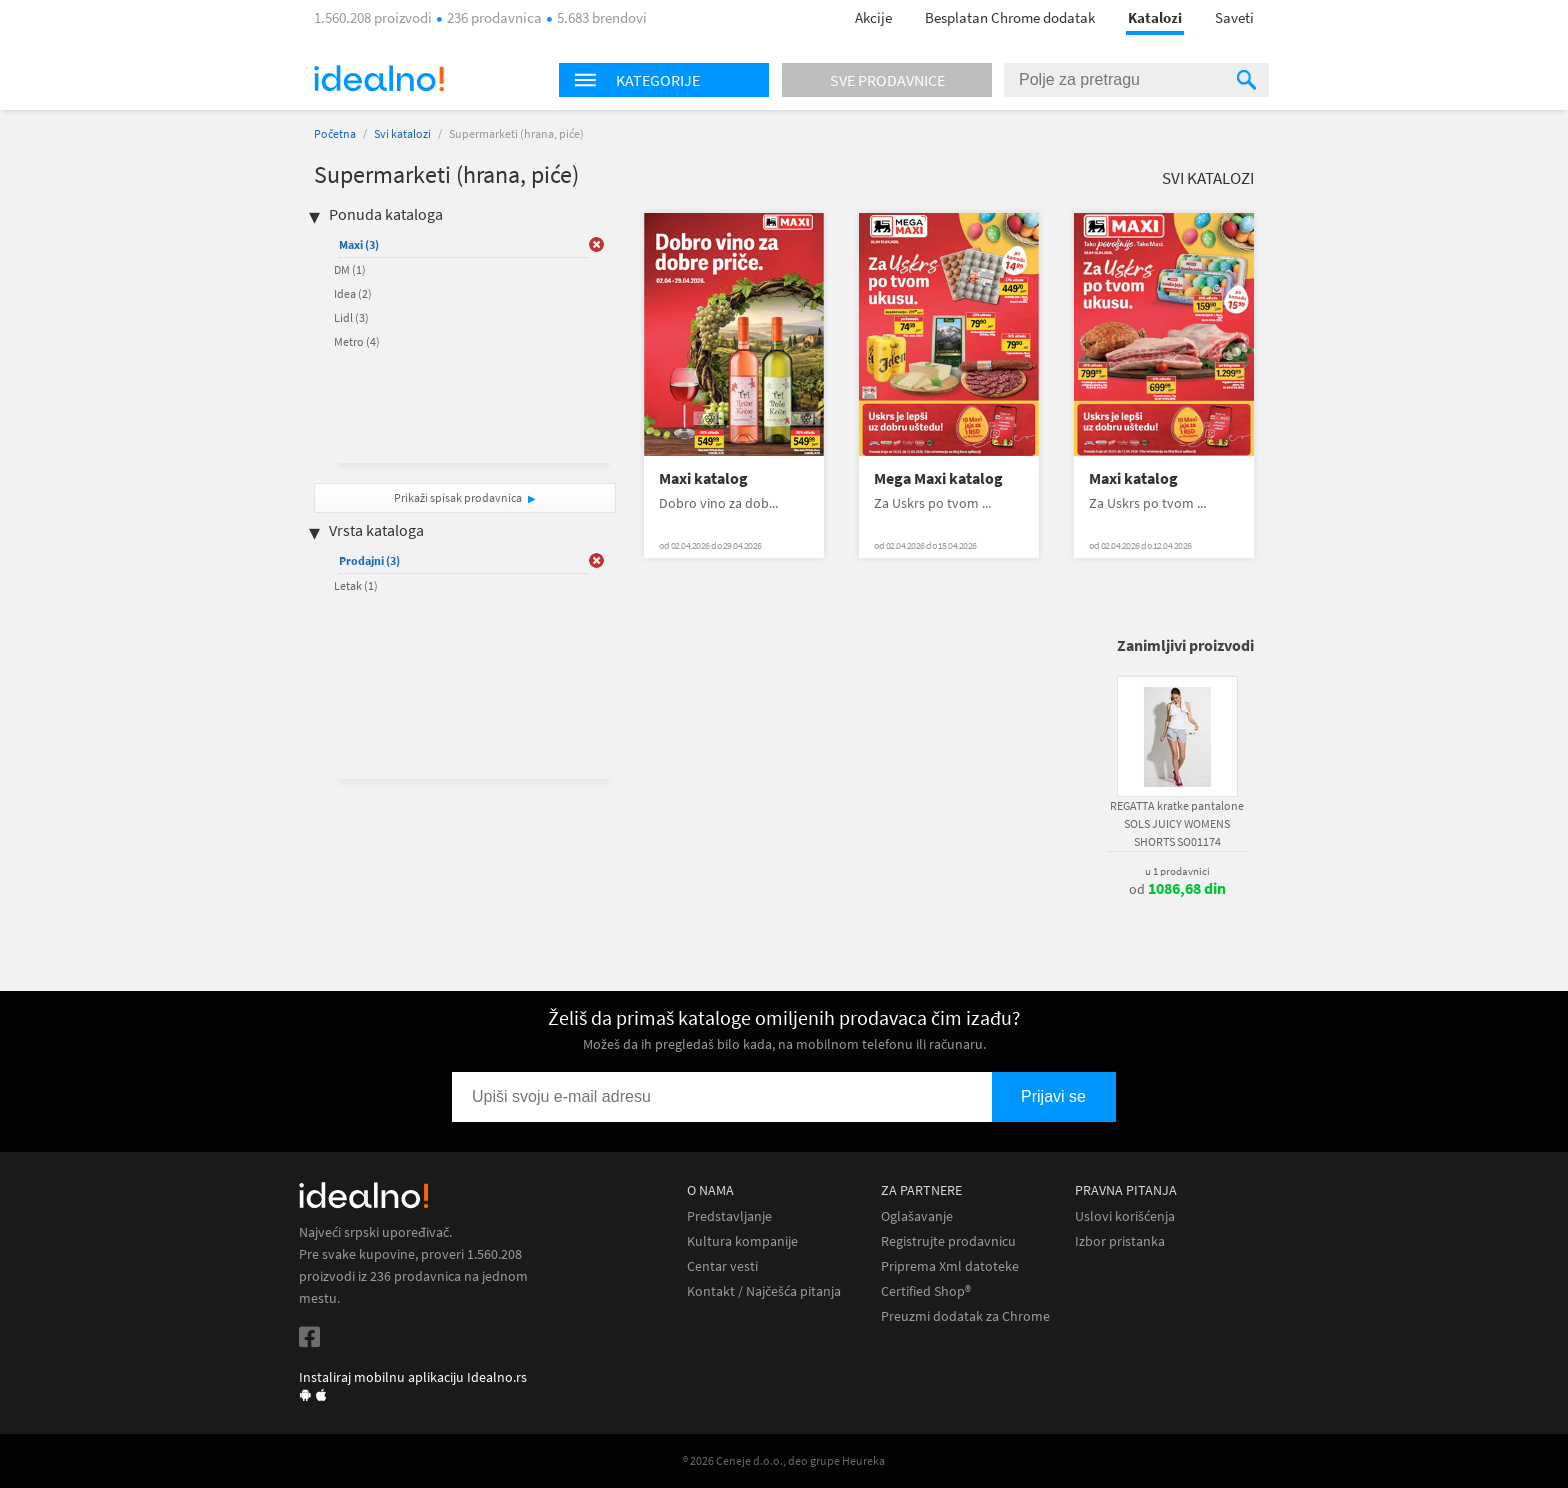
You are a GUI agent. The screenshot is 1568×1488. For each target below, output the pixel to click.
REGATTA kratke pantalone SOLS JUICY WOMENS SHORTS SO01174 (1177, 823)
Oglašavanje (917, 1216)
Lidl (351, 317)
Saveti (1234, 17)
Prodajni (369, 560)
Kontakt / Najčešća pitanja (764, 1291)
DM (350, 269)
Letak (356, 585)
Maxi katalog (703, 478)
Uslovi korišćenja (1125, 1216)
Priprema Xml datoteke (950, 1266)
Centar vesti (722, 1266)
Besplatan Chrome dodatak (1010, 17)
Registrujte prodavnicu (948, 1241)
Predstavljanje (729, 1216)
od (1177, 889)
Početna (335, 133)
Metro (357, 341)
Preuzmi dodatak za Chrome (965, 1316)
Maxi (359, 244)
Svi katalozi (402, 133)
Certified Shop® (926, 1291)
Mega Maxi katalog (938, 478)
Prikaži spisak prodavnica (458, 497)
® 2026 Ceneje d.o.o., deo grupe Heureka (784, 1460)
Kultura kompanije (742, 1241)
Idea (353, 293)
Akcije (873, 17)
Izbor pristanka (1120, 1241)
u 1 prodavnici (1177, 871)
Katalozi (1155, 17)
